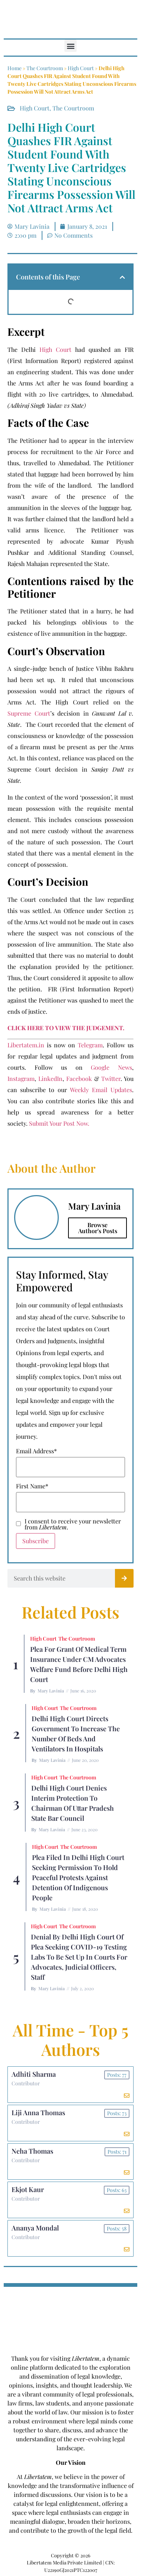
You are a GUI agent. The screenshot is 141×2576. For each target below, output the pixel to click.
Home (14, 68)
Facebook (79, 1078)
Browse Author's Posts (97, 1228)
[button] (70, 46)
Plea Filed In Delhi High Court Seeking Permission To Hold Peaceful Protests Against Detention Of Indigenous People (78, 1877)
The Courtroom (44, 68)
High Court (81, 68)
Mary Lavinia (51, 1690)
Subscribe (35, 1541)
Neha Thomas (32, 2151)
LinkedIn (50, 1078)
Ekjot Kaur (28, 2189)
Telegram (90, 1045)
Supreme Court (28, 713)
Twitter (111, 1078)
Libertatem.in (25, 1045)
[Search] (124, 1578)
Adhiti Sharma (34, 2074)
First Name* (32, 1486)
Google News (111, 1067)
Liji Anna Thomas (38, 2112)
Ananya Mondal (35, 2228)
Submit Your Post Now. (59, 1123)
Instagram (21, 1078)
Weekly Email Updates (101, 1090)
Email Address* (36, 1451)
